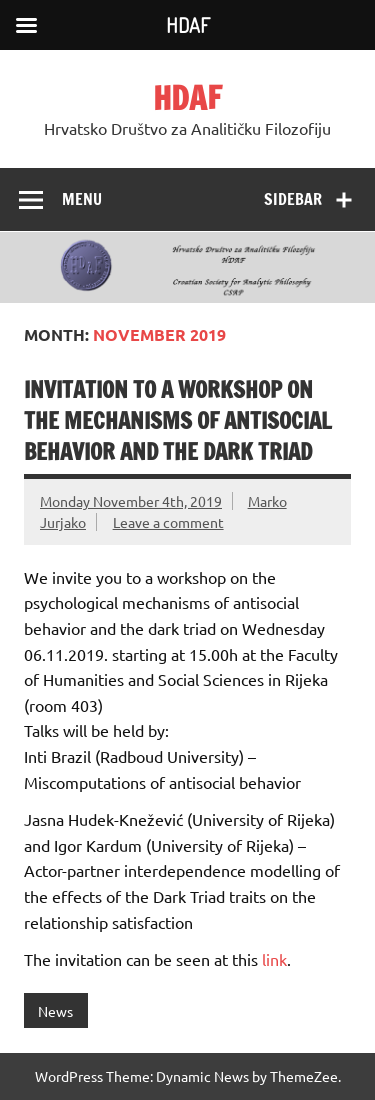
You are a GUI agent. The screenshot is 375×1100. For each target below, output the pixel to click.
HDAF (187, 98)
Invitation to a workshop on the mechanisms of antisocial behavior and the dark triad (178, 421)
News (55, 1011)
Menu (82, 199)
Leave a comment (168, 522)
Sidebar (293, 199)
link (274, 959)
